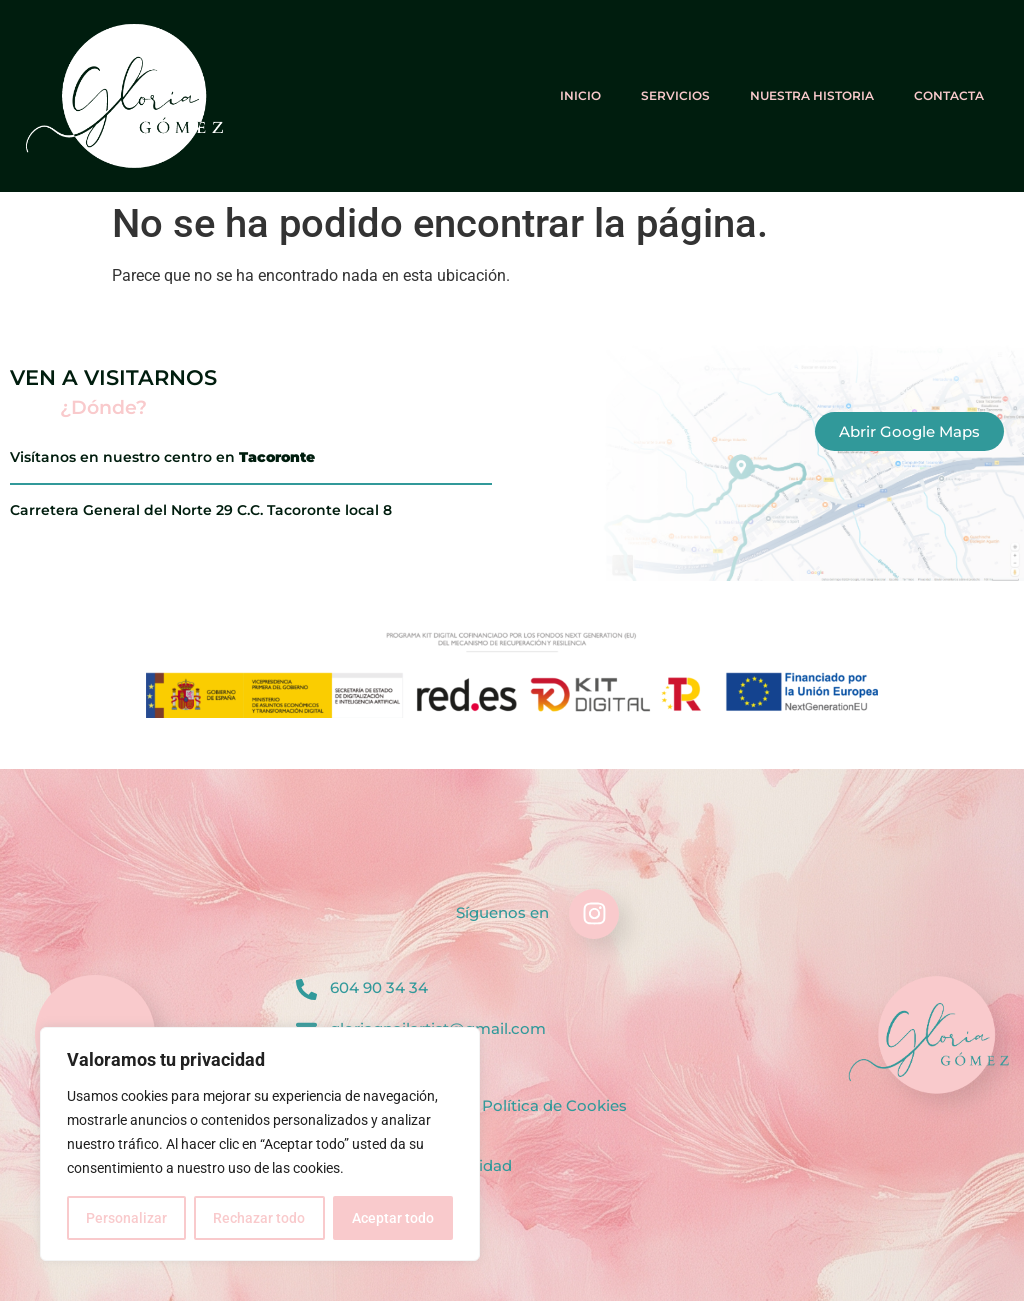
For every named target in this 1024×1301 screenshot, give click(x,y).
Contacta (949, 95)
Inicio (580, 95)
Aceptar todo (393, 1218)
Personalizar (126, 1218)
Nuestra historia (812, 95)
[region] (260, 1144)
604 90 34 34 (379, 987)
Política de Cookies (554, 1105)
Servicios (675, 95)
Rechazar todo (259, 1218)
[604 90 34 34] (306, 989)
